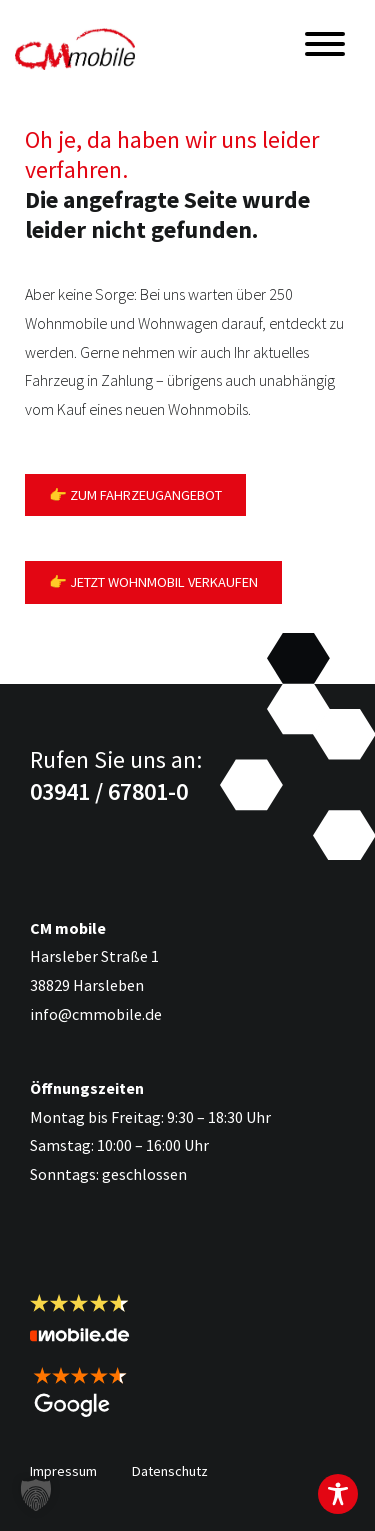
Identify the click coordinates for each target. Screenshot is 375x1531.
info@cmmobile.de (96, 1014)
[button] (36, 1495)
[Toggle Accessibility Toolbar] (338, 1494)
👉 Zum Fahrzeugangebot (135, 495)
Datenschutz (170, 1471)
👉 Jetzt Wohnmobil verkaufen (153, 582)
